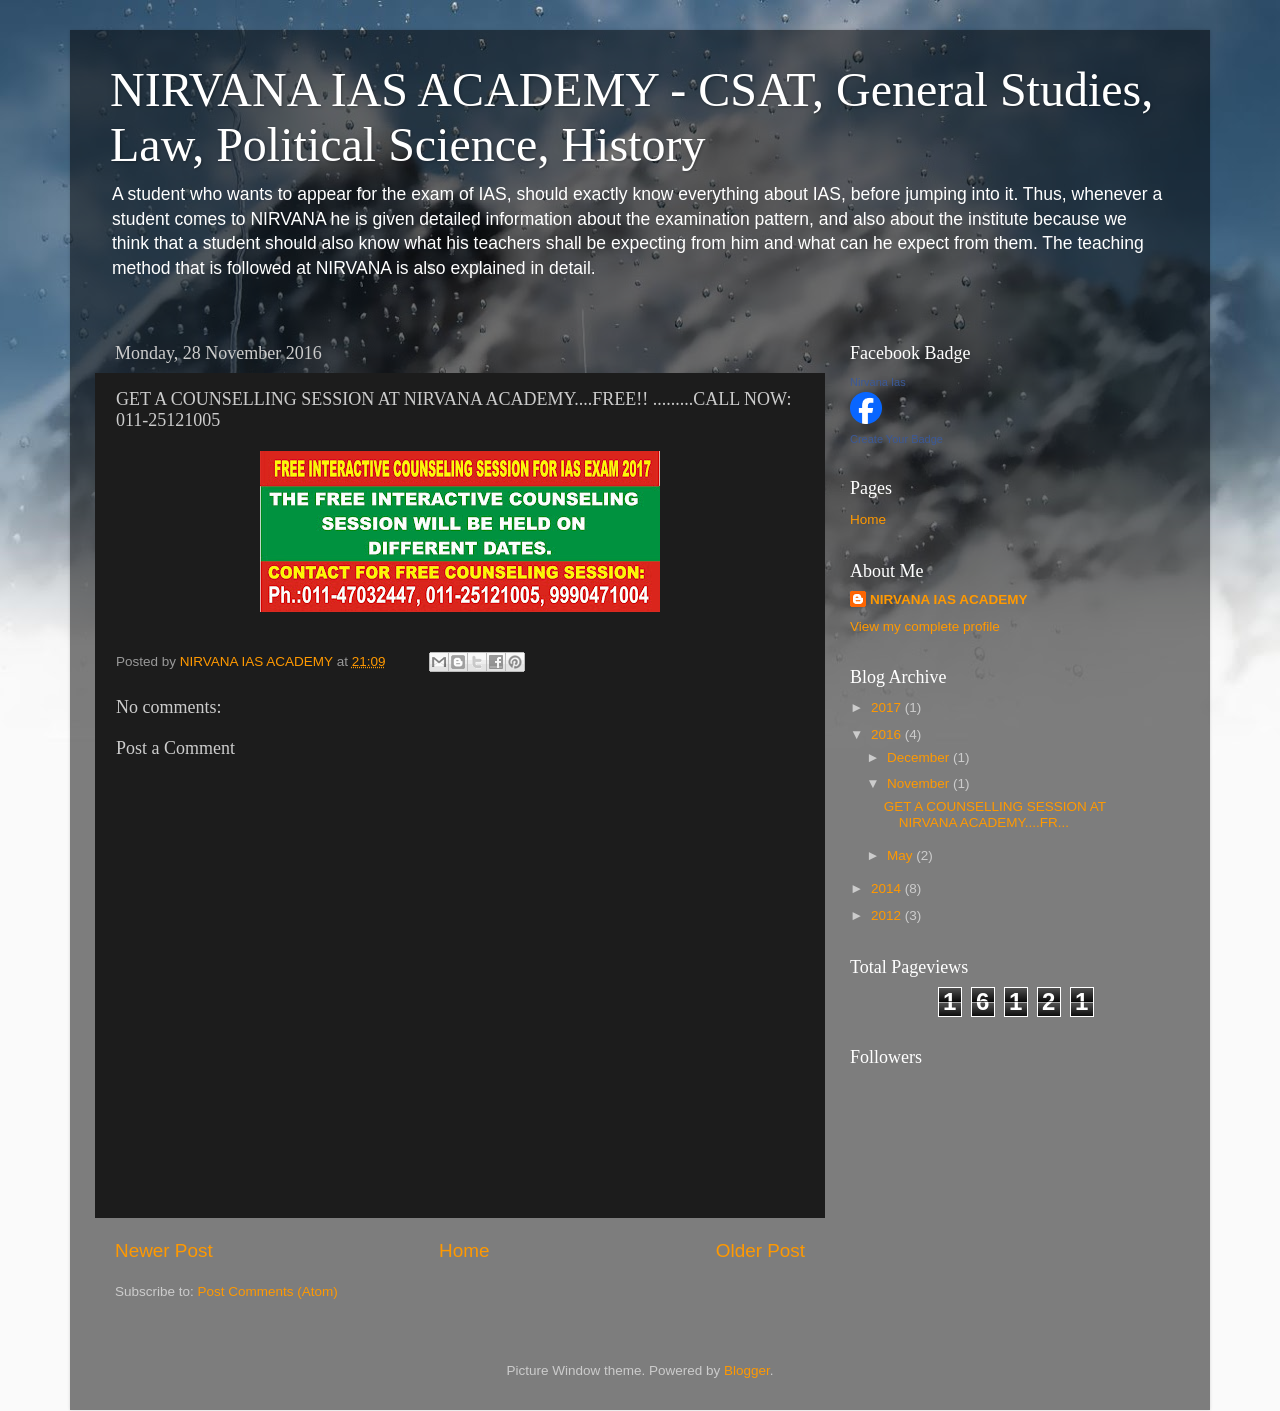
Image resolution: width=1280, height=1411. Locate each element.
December (920, 757)
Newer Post (164, 1250)
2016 (888, 734)
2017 (888, 707)
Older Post (760, 1250)
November (920, 783)
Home (464, 1250)
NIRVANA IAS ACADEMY (949, 599)
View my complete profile (925, 626)
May (901, 855)
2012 (888, 915)
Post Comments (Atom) (268, 1291)
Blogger (747, 1370)
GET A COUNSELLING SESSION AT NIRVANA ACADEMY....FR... (995, 814)
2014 (888, 888)
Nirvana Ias (878, 382)
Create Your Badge (896, 439)
